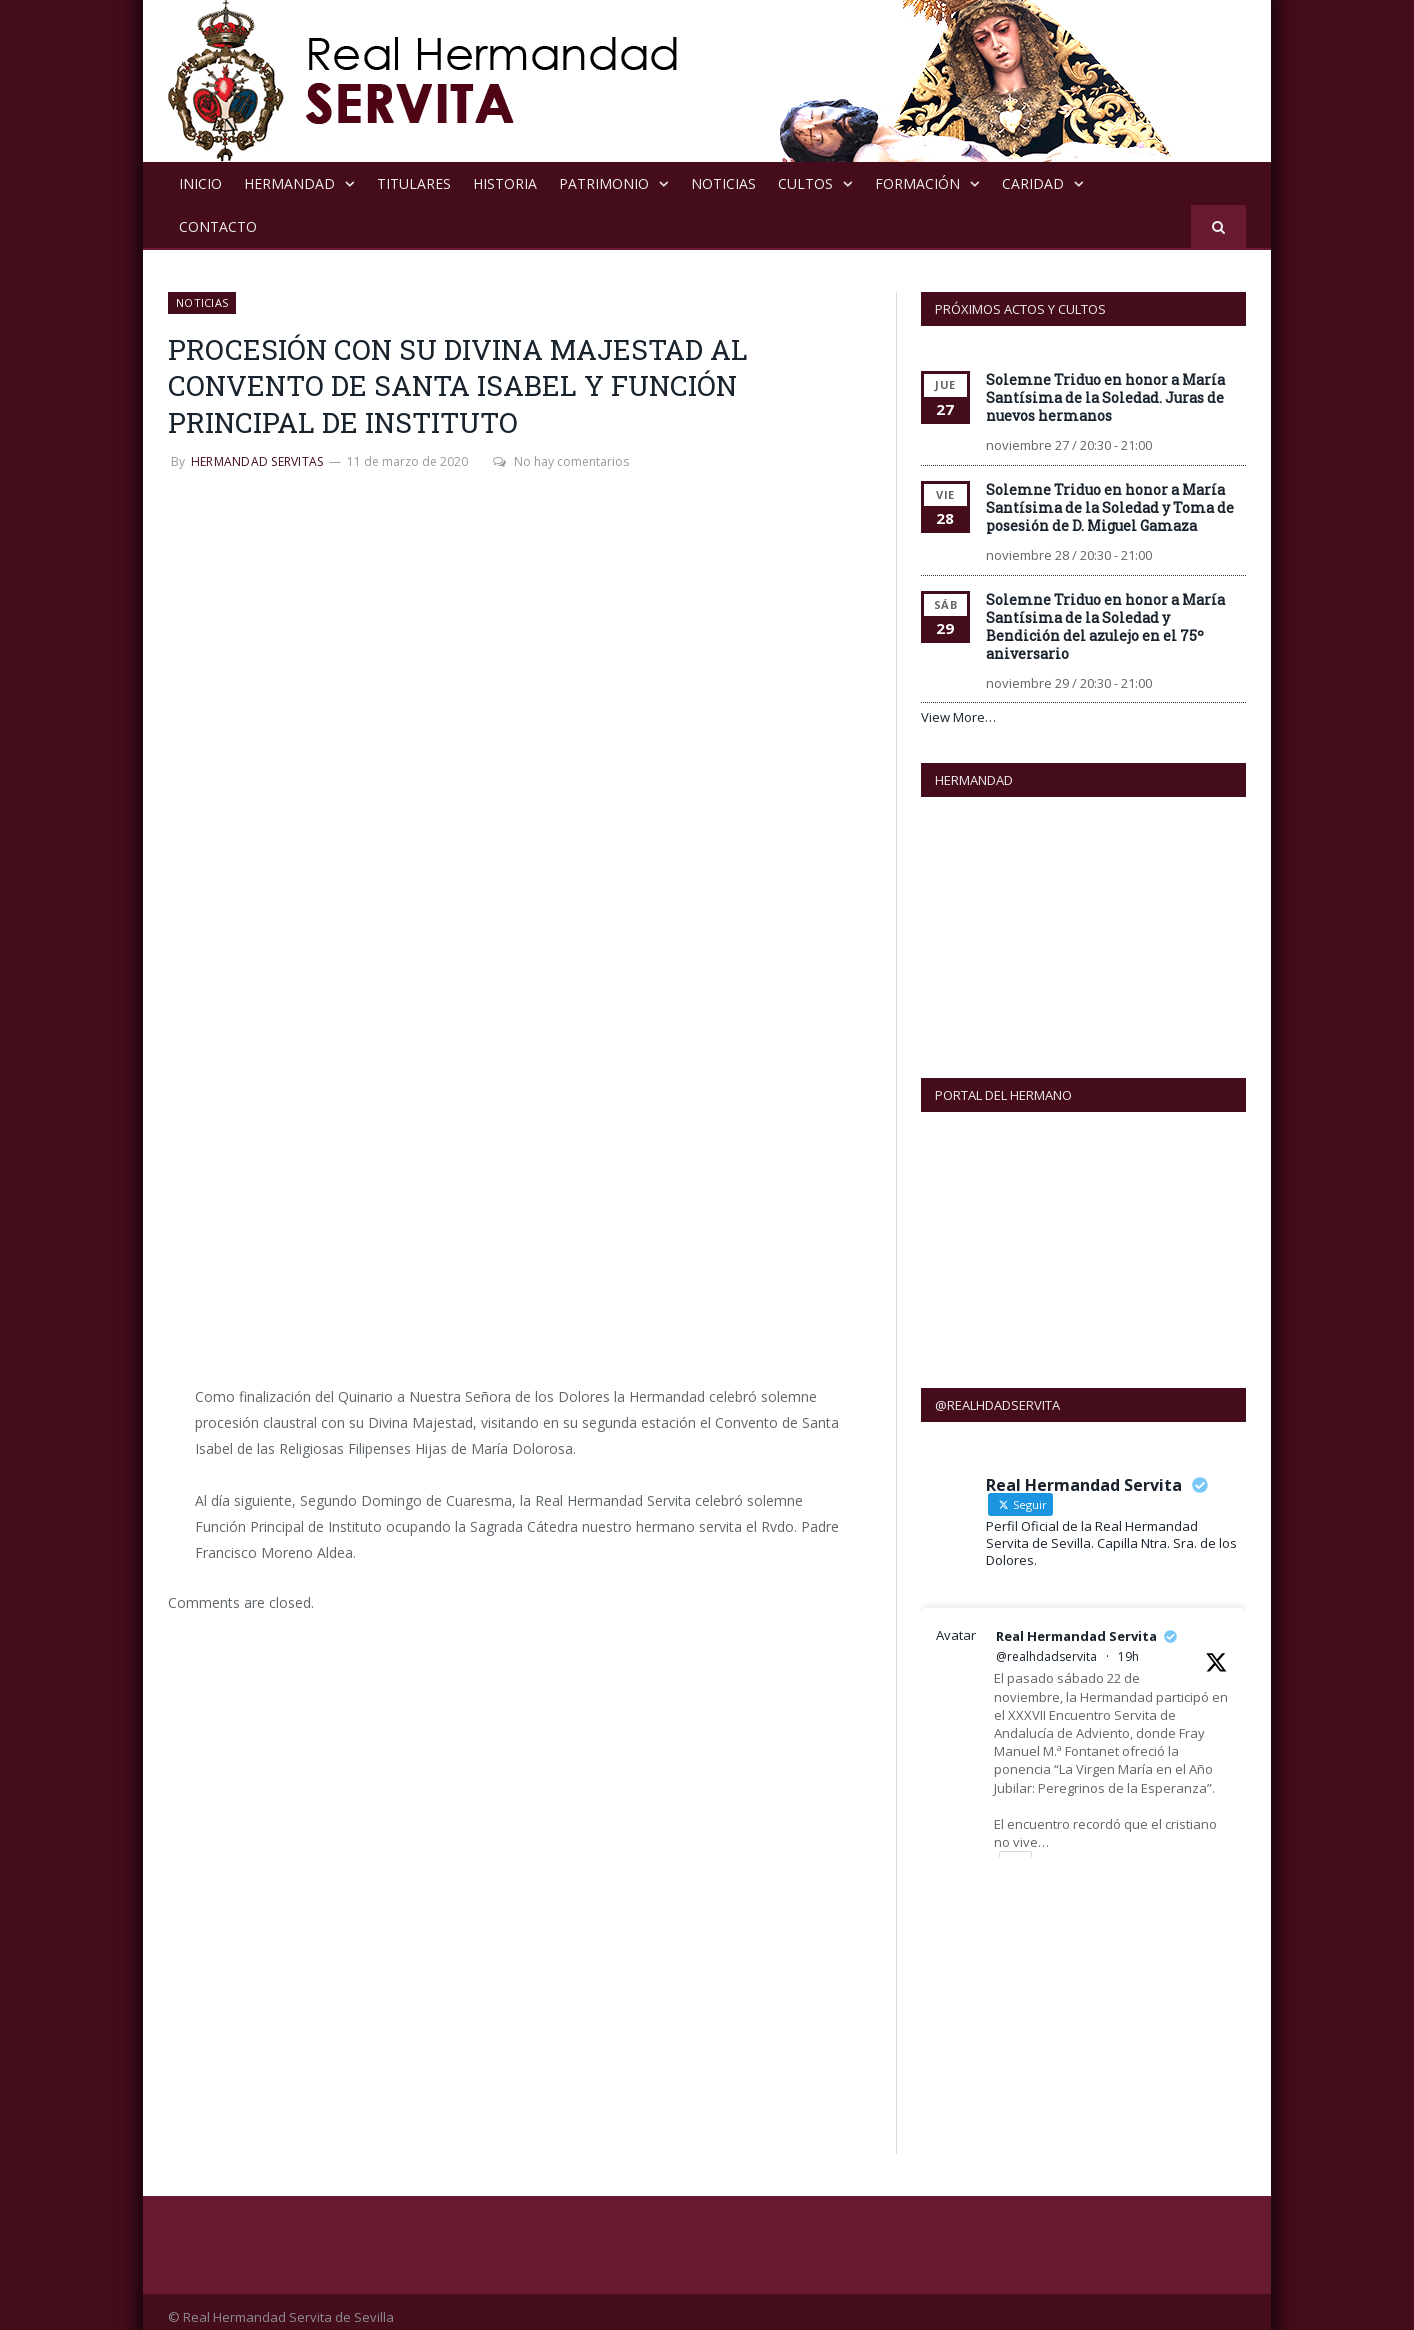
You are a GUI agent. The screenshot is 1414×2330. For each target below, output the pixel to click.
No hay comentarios (561, 461)
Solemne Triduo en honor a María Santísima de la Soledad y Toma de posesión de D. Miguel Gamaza (1110, 507)
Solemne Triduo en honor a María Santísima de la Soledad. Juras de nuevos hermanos (1105, 397)
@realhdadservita (1046, 1645)
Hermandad (289, 183)
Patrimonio (604, 183)
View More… (958, 717)
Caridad (1033, 183)
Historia (505, 183)
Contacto (218, 226)
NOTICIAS (723, 183)
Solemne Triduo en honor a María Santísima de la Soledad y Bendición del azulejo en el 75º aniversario (1105, 626)
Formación (917, 183)
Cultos (805, 183)
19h (1128, 1645)
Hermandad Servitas (257, 461)
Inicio (200, 183)
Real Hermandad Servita (1076, 1625)
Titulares (414, 183)
